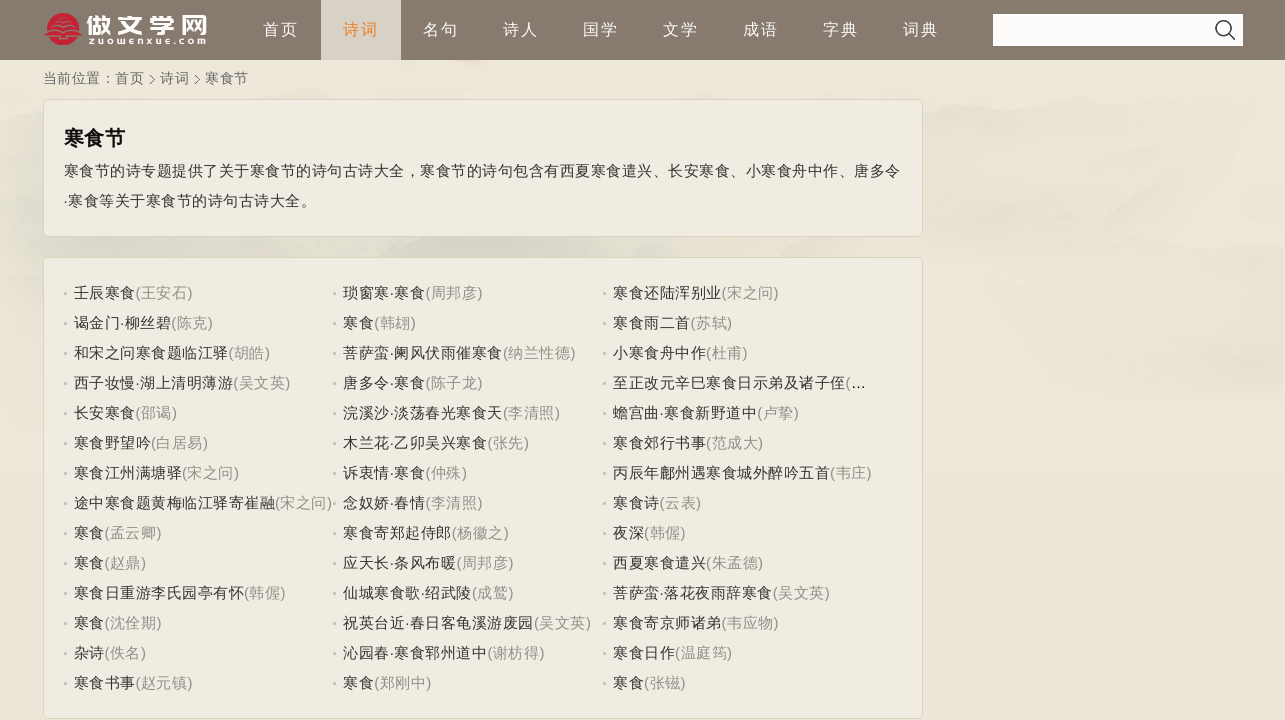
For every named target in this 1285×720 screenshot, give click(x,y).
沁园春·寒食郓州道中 (415, 652)
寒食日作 (644, 652)
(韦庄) (851, 472)
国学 (601, 29)
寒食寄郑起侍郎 (397, 532)
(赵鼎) (126, 562)
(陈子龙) (454, 382)
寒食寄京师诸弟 (667, 622)
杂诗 (89, 652)
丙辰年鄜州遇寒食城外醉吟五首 (721, 472)
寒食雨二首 (652, 322)
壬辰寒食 (105, 292)
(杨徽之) (481, 532)
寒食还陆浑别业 (667, 292)
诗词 (361, 29)
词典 (921, 29)
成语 (761, 29)
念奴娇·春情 (384, 502)
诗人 (521, 29)
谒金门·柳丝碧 (123, 322)
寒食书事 (105, 682)
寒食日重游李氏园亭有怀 (159, 592)
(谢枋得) (516, 652)
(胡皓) (250, 352)
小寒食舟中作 (659, 352)
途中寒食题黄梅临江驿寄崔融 (175, 502)
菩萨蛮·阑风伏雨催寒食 (423, 352)
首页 (281, 29)
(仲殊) (446, 472)
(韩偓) (665, 532)
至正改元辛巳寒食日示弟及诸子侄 (729, 382)
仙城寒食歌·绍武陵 (407, 592)
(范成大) (735, 442)
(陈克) (192, 322)
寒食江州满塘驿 (128, 472)
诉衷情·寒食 (384, 472)
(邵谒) (157, 412)
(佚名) (126, 652)
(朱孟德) (735, 562)
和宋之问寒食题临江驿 (151, 352)
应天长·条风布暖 (399, 562)
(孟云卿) (134, 532)
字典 (841, 29)
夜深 (628, 532)
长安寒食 (105, 412)
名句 (441, 29)
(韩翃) (395, 322)
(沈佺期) (134, 622)
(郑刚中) (403, 682)
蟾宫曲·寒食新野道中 (685, 412)
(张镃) (665, 682)
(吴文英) (262, 382)
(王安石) (165, 292)
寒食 (358, 322)
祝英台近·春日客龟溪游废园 (438, 622)
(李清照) (532, 412)
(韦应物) (751, 622)
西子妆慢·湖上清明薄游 (154, 382)
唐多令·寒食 (384, 382)
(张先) (508, 442)
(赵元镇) (165, 682)
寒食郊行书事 (659, 442)
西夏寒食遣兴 (659, 562)
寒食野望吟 (113, 442)
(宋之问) (751, 292)
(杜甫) (727, 352)
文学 (681, 29)
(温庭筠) (704, 652)
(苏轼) (712, 322)
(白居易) (180, 442)
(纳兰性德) (539, 352)
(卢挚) (778, 412)
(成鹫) (493, 592)
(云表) (681, 502)
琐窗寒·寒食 (384, 292)
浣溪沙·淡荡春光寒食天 (423, 412)
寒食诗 (636, 502)
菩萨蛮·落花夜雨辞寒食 (693, 592)
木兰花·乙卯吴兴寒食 (415, 442)
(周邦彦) (454, 292)
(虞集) (867, 382)
